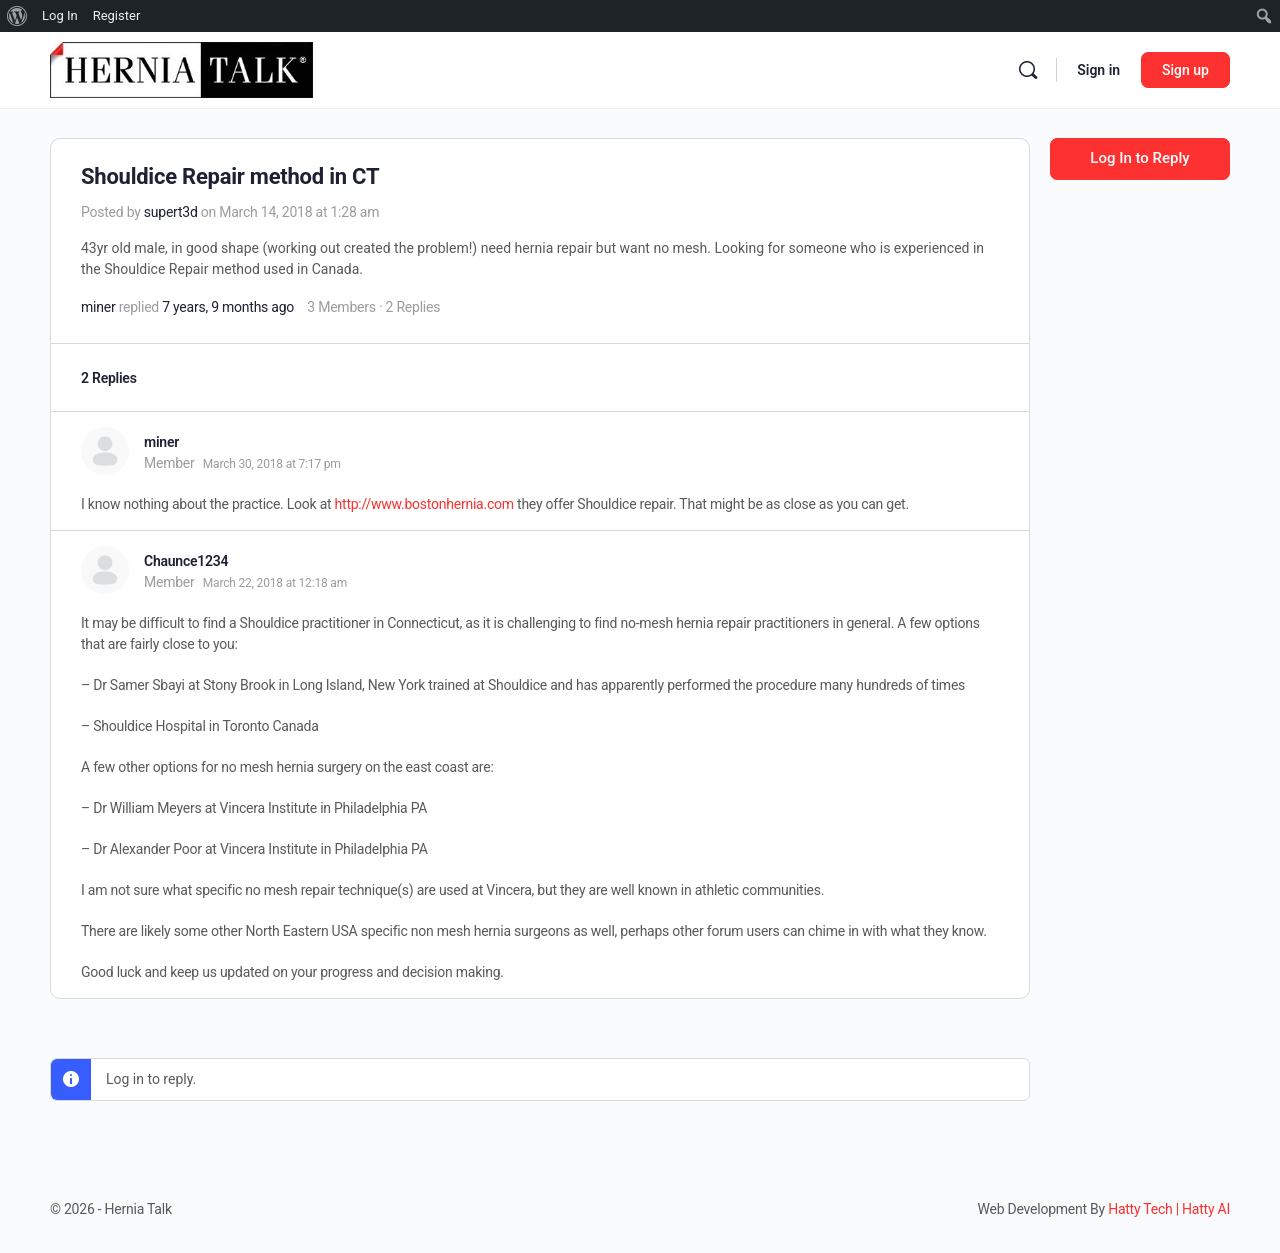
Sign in (1098, 70)
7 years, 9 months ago (228, 307)
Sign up (1185, 70)
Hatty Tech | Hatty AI (1169, 1209)
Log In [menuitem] (60, 15)
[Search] (1028, 70)
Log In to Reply (1139, 158)
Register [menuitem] (117, 15)
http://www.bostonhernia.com (424, 504)
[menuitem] (17, 16)
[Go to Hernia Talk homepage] (181, 68)
